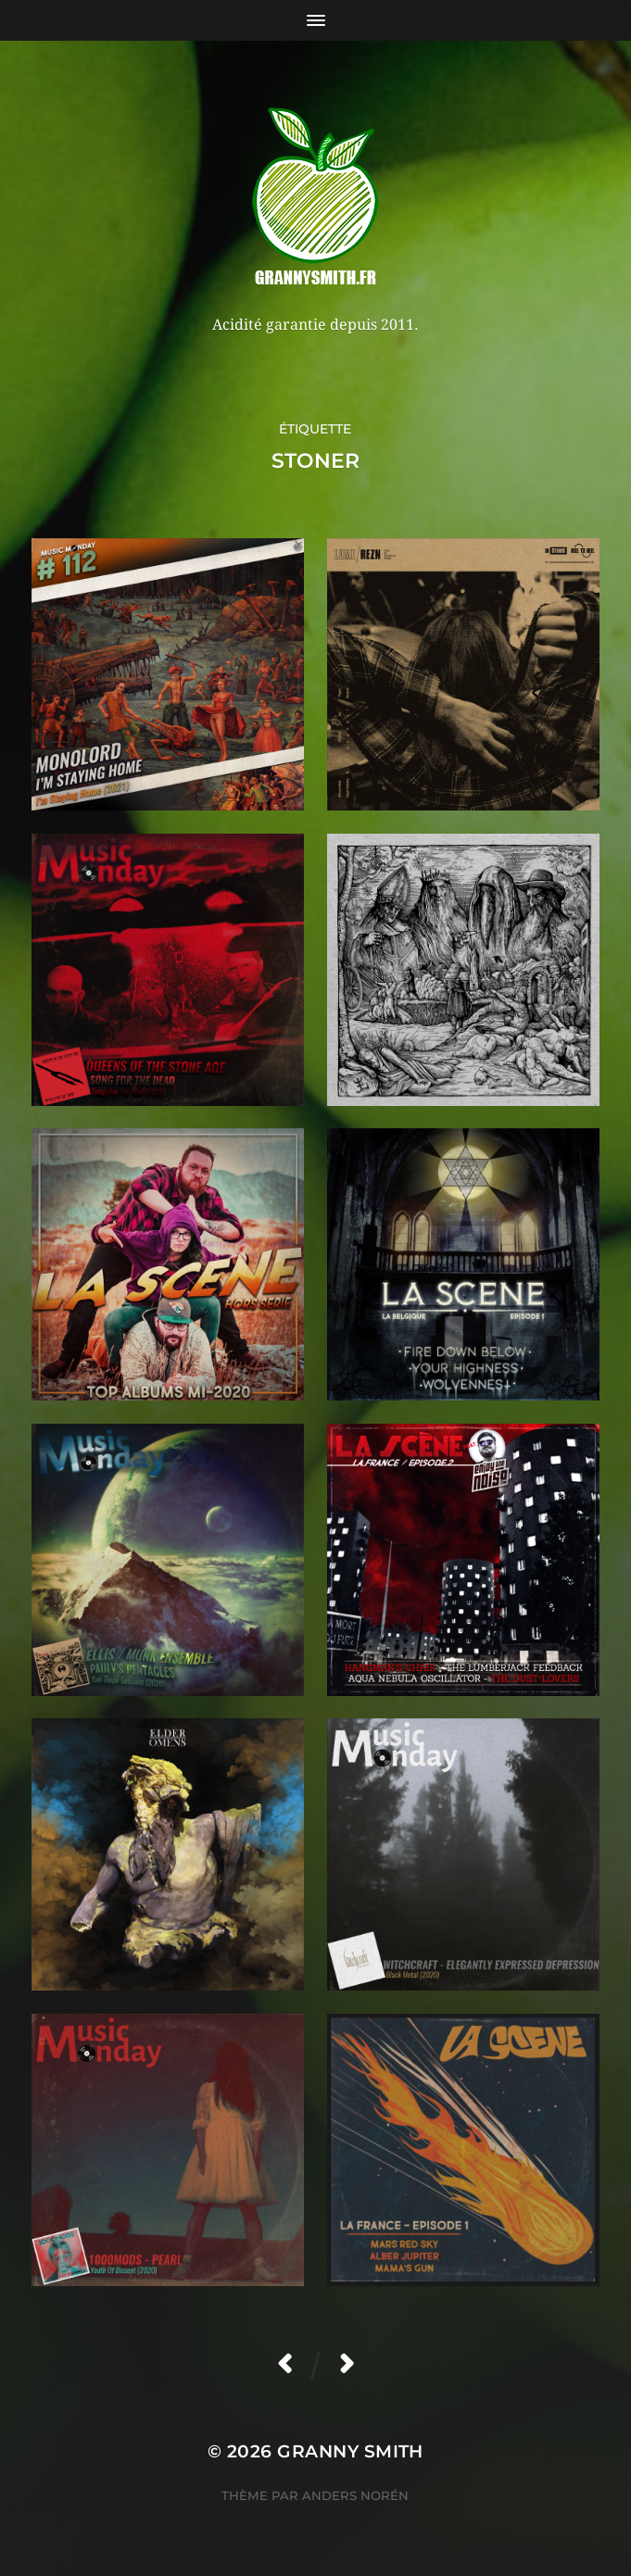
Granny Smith (350, 2451)
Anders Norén (355, 2495)
